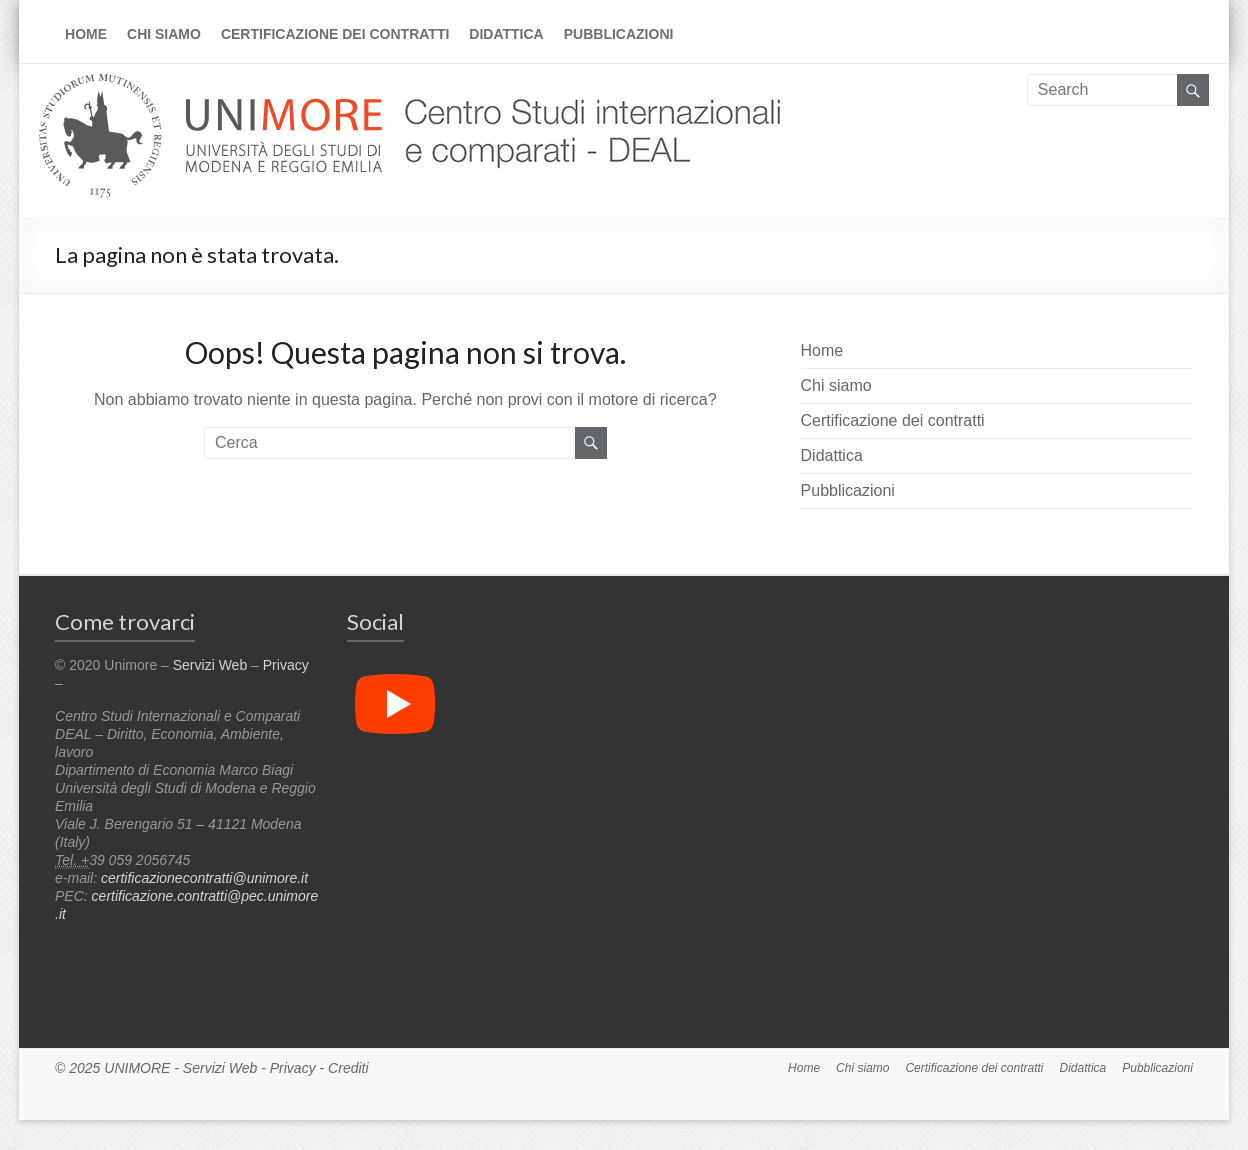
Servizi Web (210, 665)
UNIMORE (137, 1068)
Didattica (506, 34)
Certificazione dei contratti (335, 34)
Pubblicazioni (619, 34)
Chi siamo (164, 34)
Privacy (286, 665)
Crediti (348, 1068)
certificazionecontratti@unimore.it (204, 878)
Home (86, 34)
